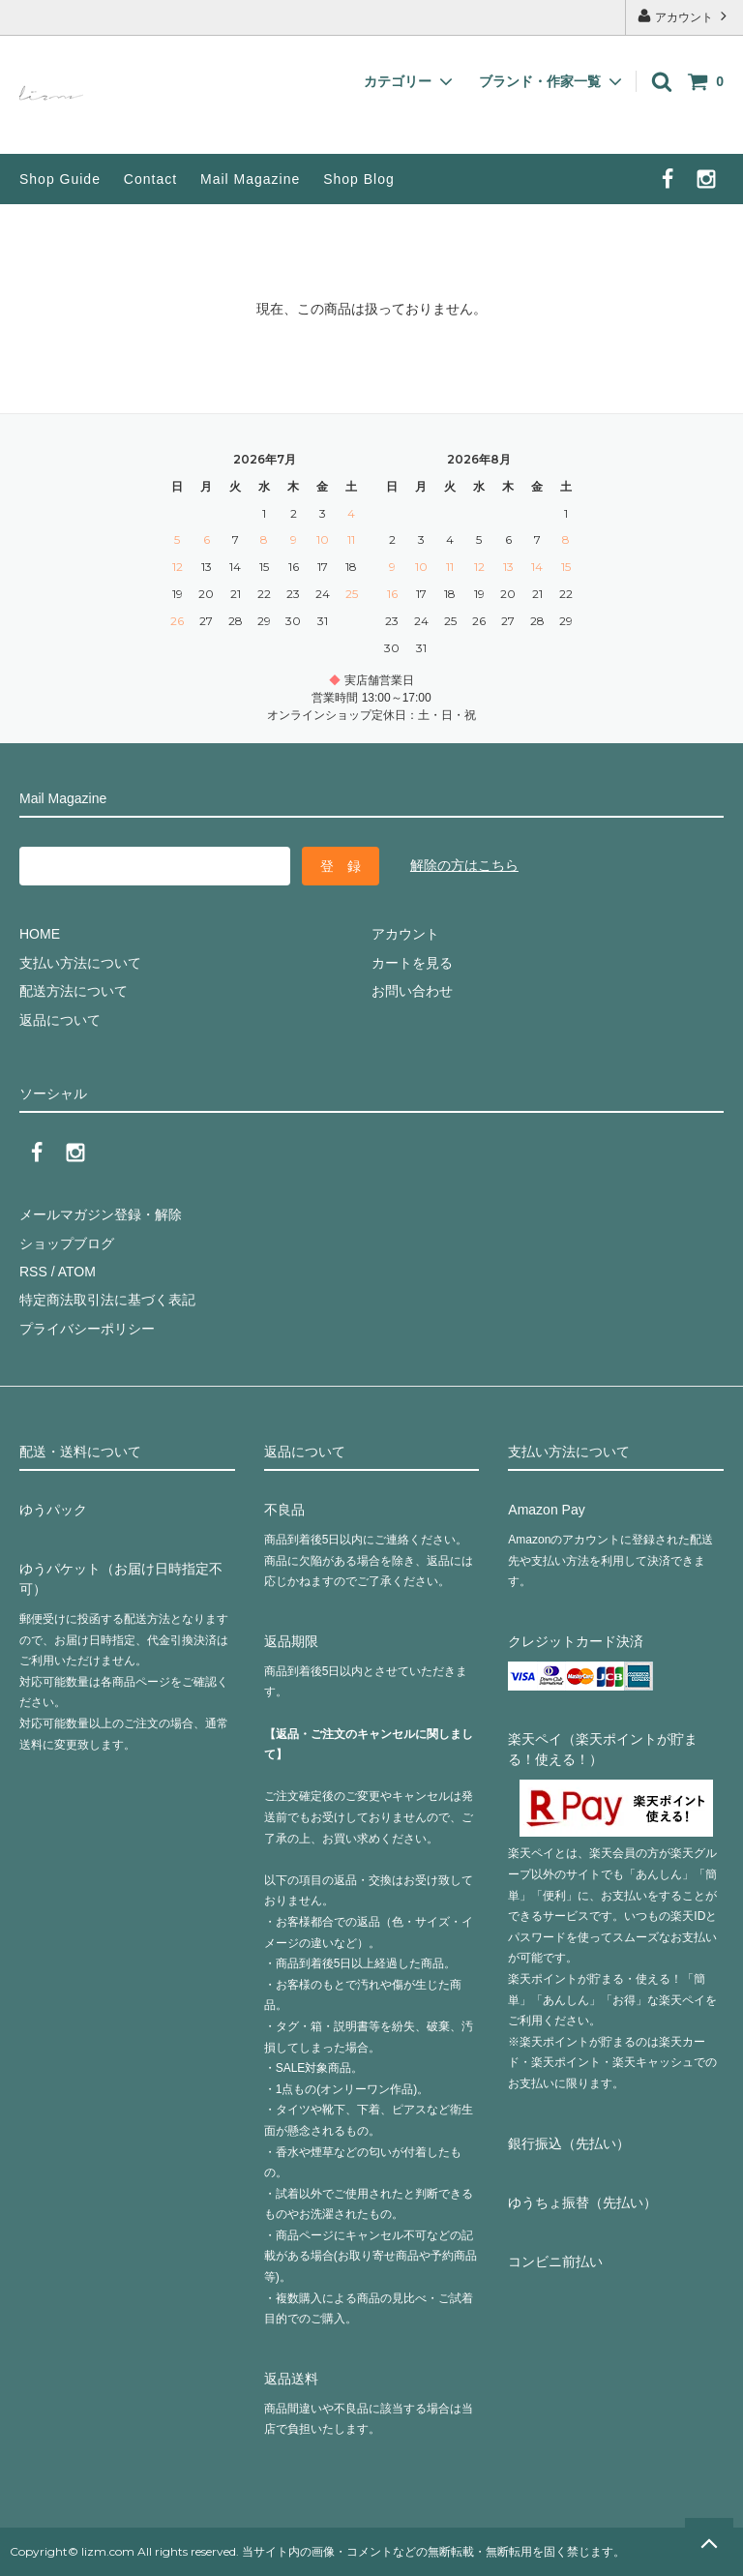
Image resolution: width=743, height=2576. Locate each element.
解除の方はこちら (464, 865)
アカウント (684, 16)
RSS (33, 1271)
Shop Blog (359, 179)
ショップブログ (66, 1243)
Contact (150, 179)
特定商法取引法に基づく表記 (107, 1299)
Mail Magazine (250, 179)
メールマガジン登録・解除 (100, 1214)
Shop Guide (60, 179)
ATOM (77, 1271)
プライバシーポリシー (87, 1328)
